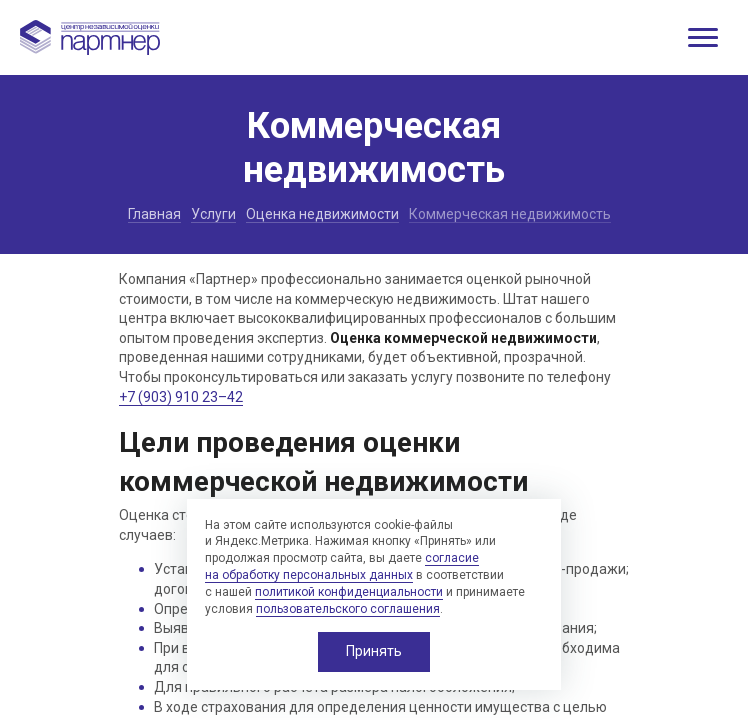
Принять (374, 651)
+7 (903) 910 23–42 (181, 397)
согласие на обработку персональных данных (342, 566)
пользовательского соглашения (348, 609)
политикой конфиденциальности (349, 592)
